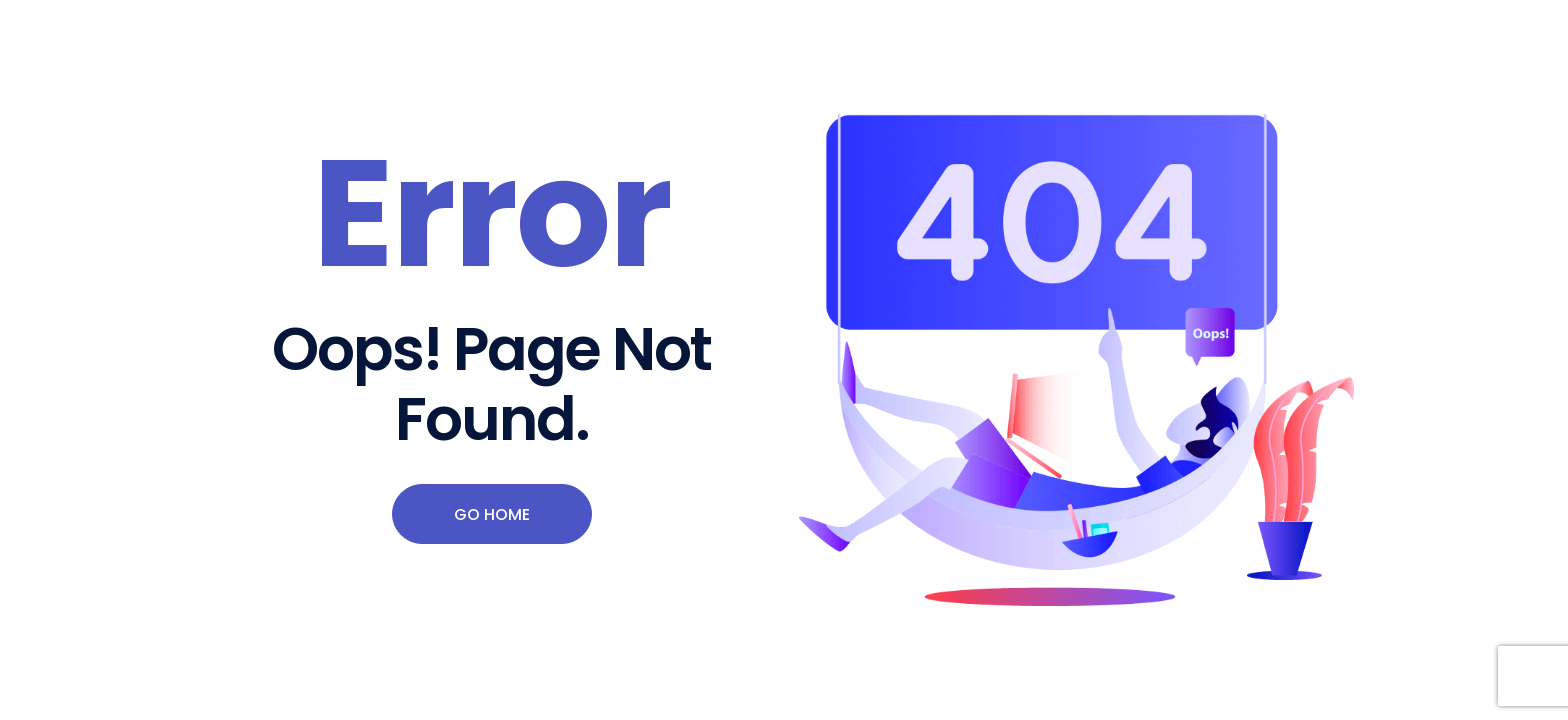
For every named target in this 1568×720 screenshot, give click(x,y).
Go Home (492, 514)
